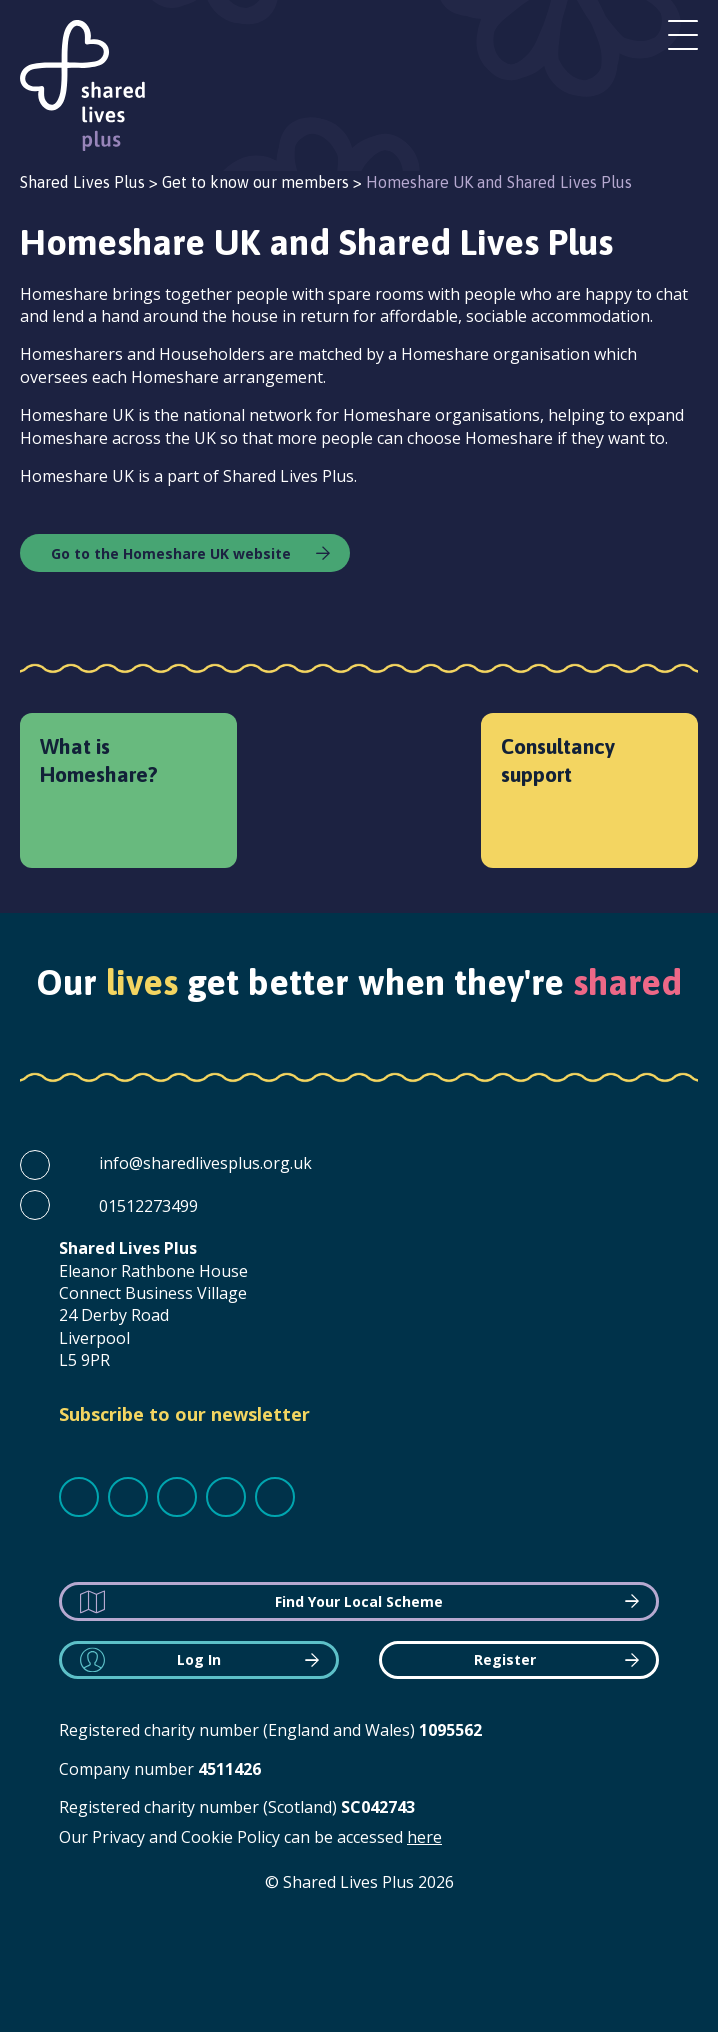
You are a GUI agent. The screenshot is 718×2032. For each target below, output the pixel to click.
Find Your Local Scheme (359, 1601)
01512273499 (148, 1206)
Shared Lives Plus (82, 85)
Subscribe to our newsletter (184, 1414)
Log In (199, 1659)
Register (505, 1659)
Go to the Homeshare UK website (171, 553)
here (424, 1837)
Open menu (683, 35)
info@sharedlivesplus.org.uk (205, 1163)
